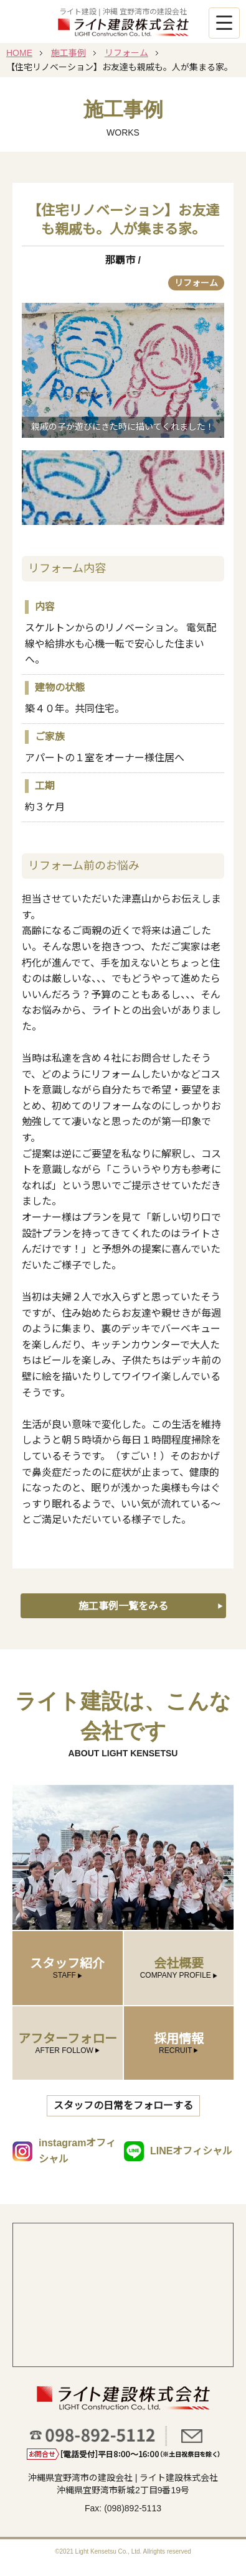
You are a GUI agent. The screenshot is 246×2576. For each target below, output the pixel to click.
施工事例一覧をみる (123, 1606)
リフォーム (126, 53)
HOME (19, 53)
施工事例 (68, 53)
